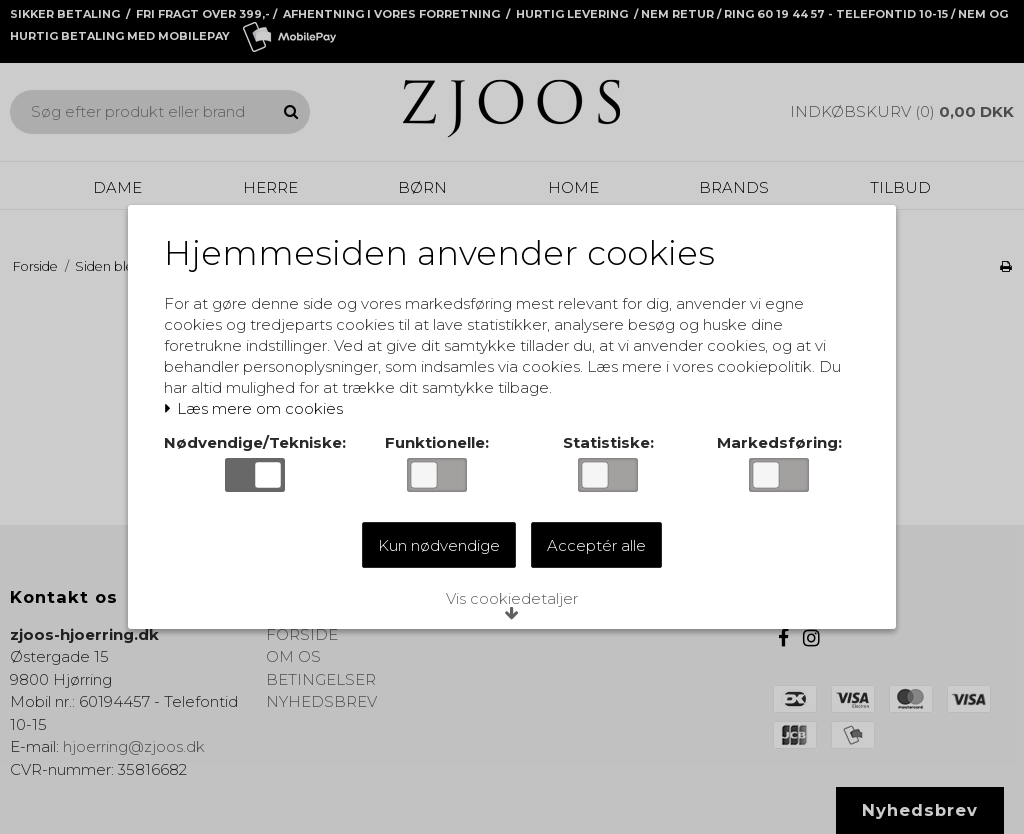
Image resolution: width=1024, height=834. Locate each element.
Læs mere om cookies (257, 411)
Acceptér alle (596, 546)
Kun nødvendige (439, 546)
